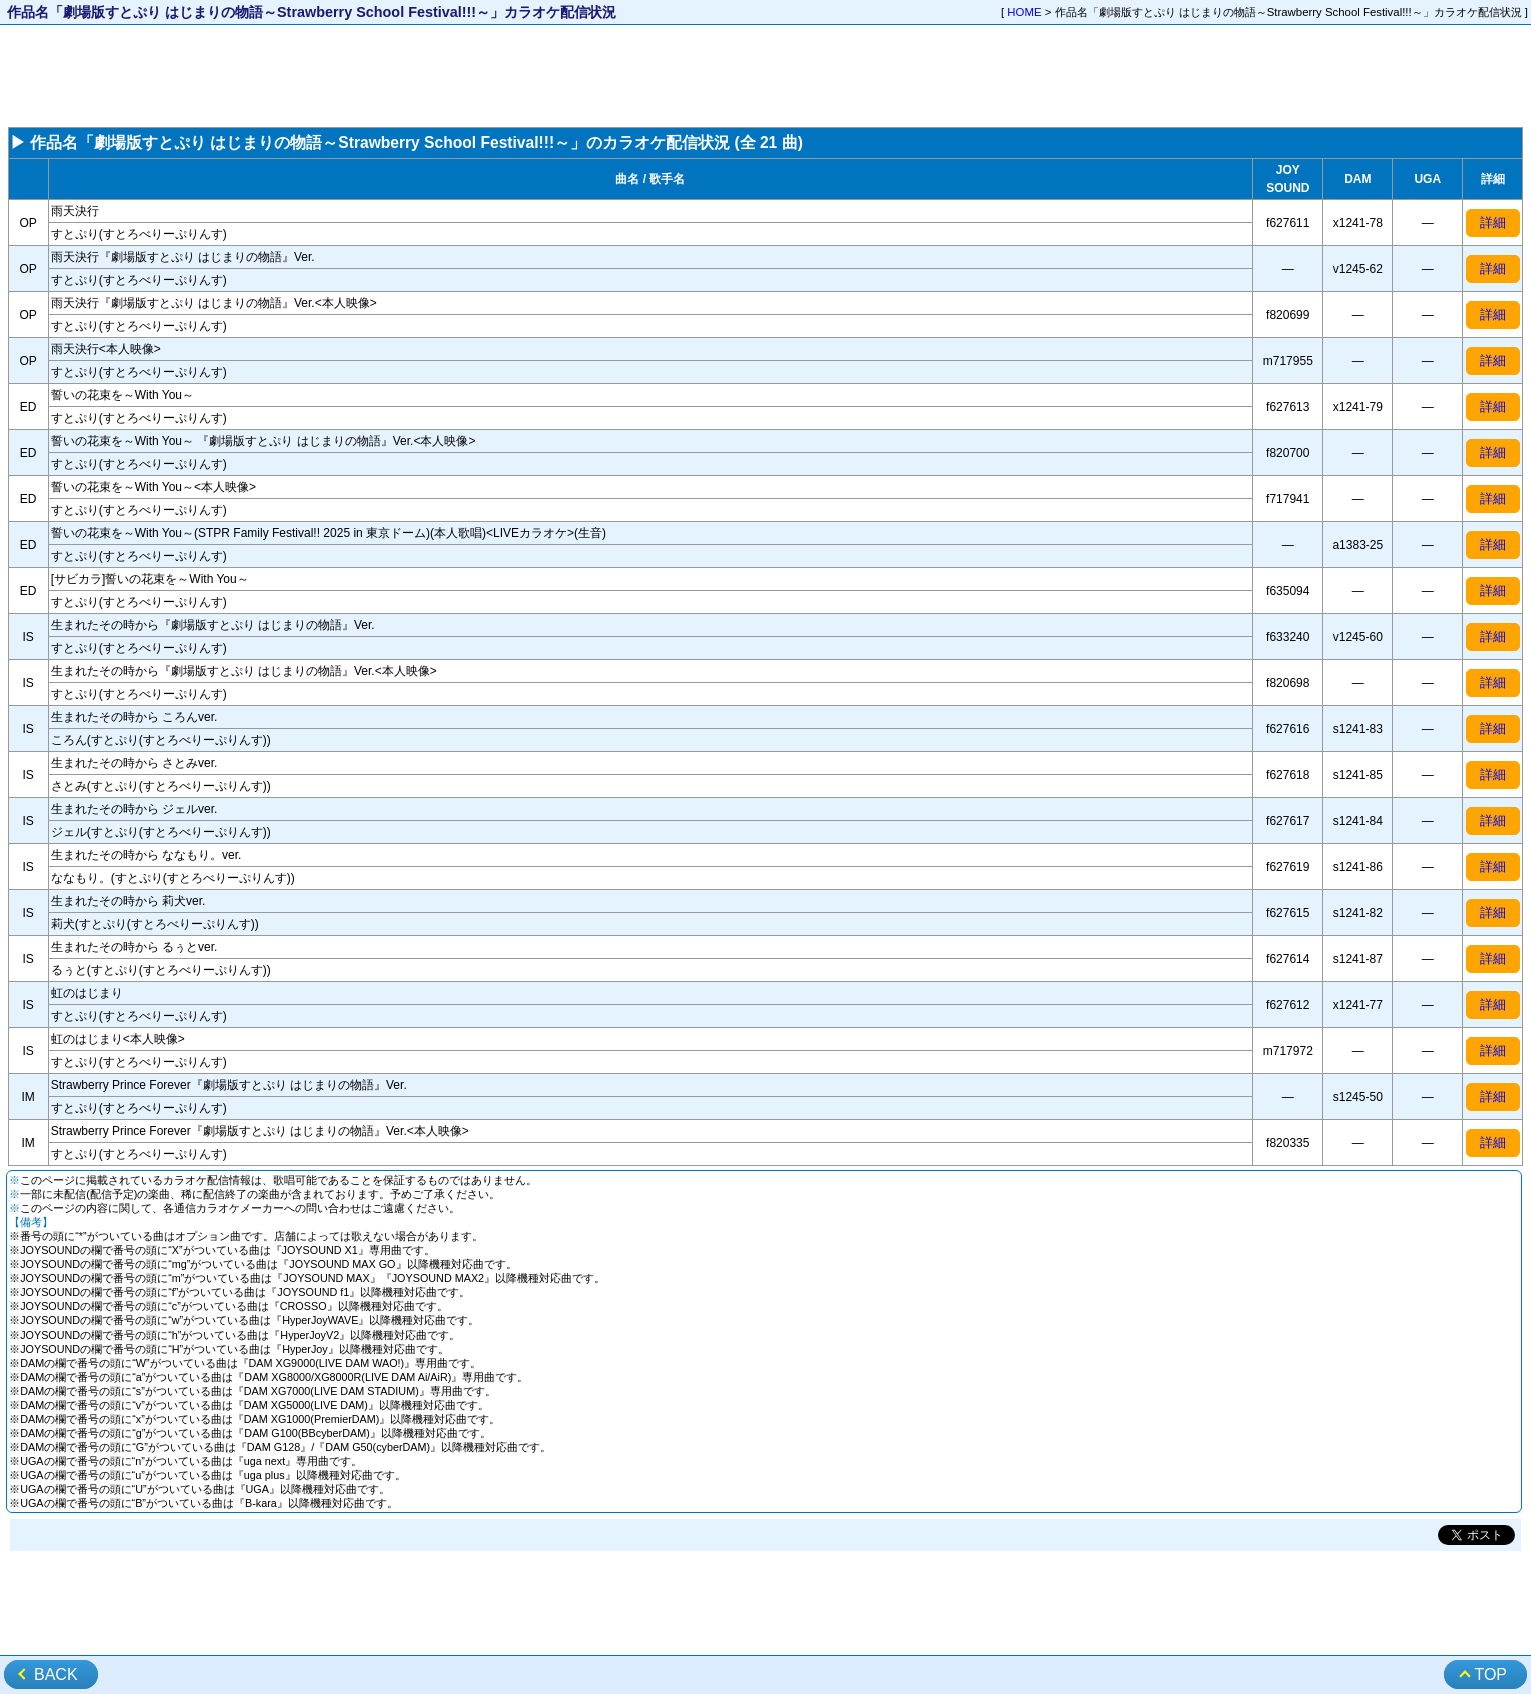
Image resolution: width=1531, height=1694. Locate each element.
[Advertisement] (766, 76)
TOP (1490, 1674)
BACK (56, 1674)
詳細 (1493, 222)
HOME (1024, 12)
